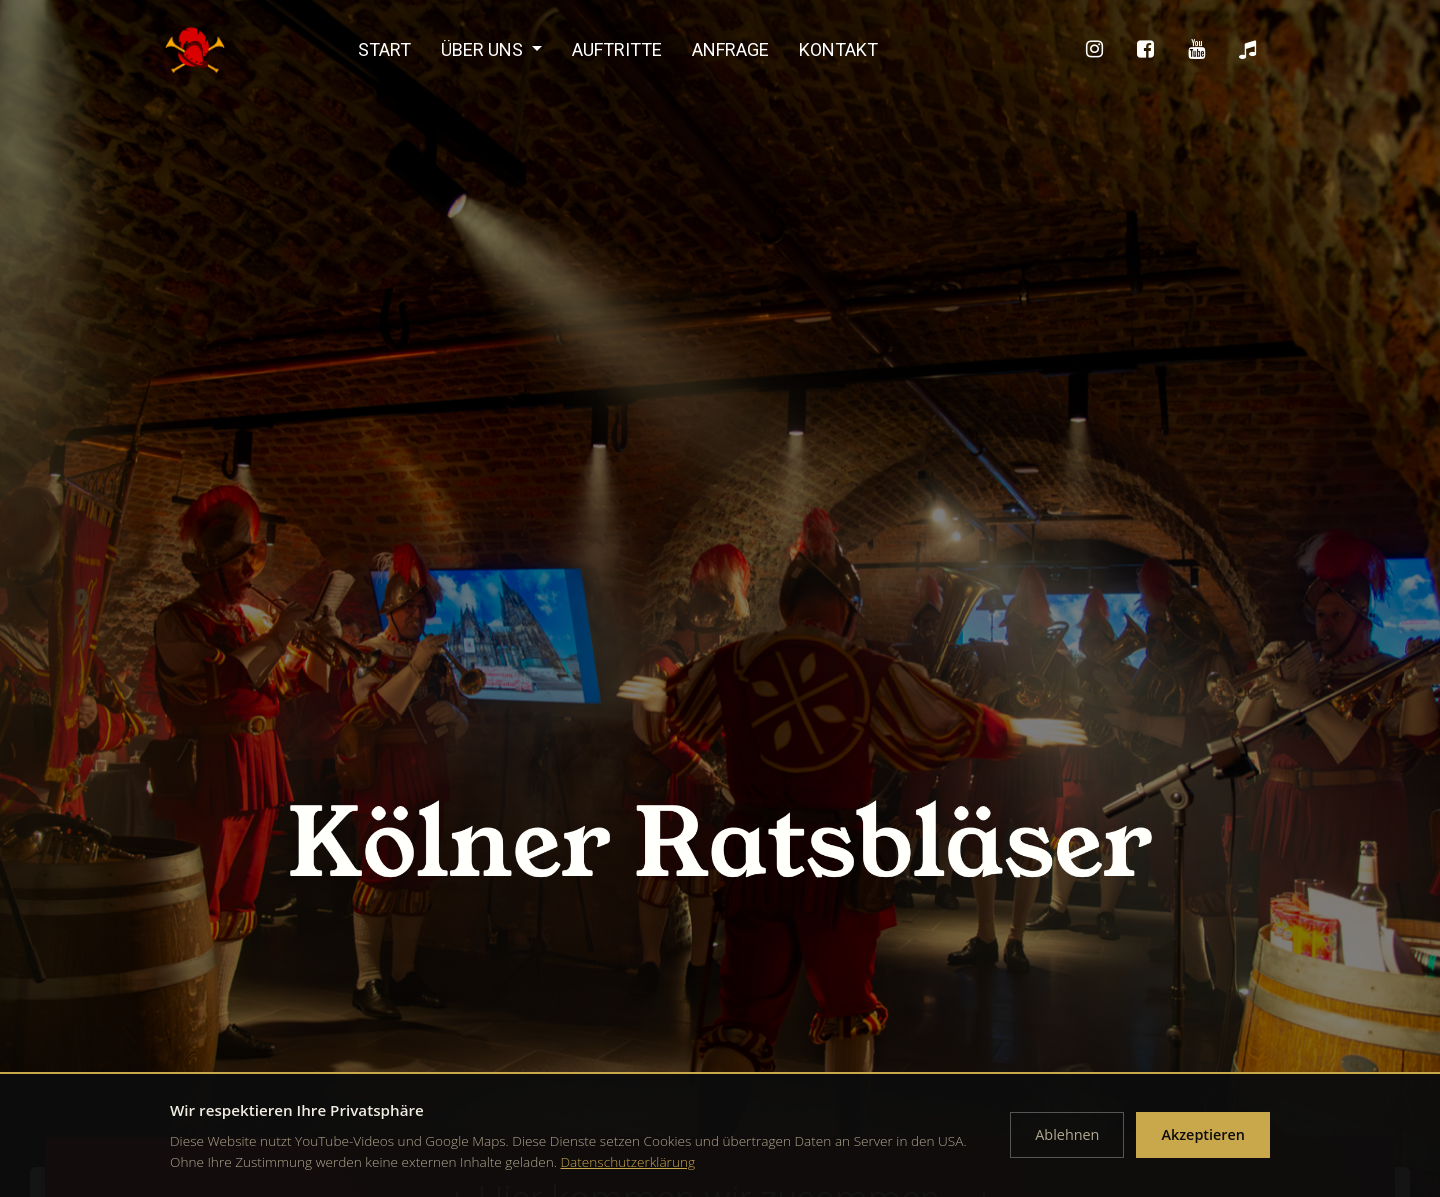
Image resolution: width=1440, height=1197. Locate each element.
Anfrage (730, 49)
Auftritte (617, 49)
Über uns (484, 49)
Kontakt (838, 49)
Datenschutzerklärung (628, 1161)
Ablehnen (1067, 1134)
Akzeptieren (1203, 1134)
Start (384, 49)
